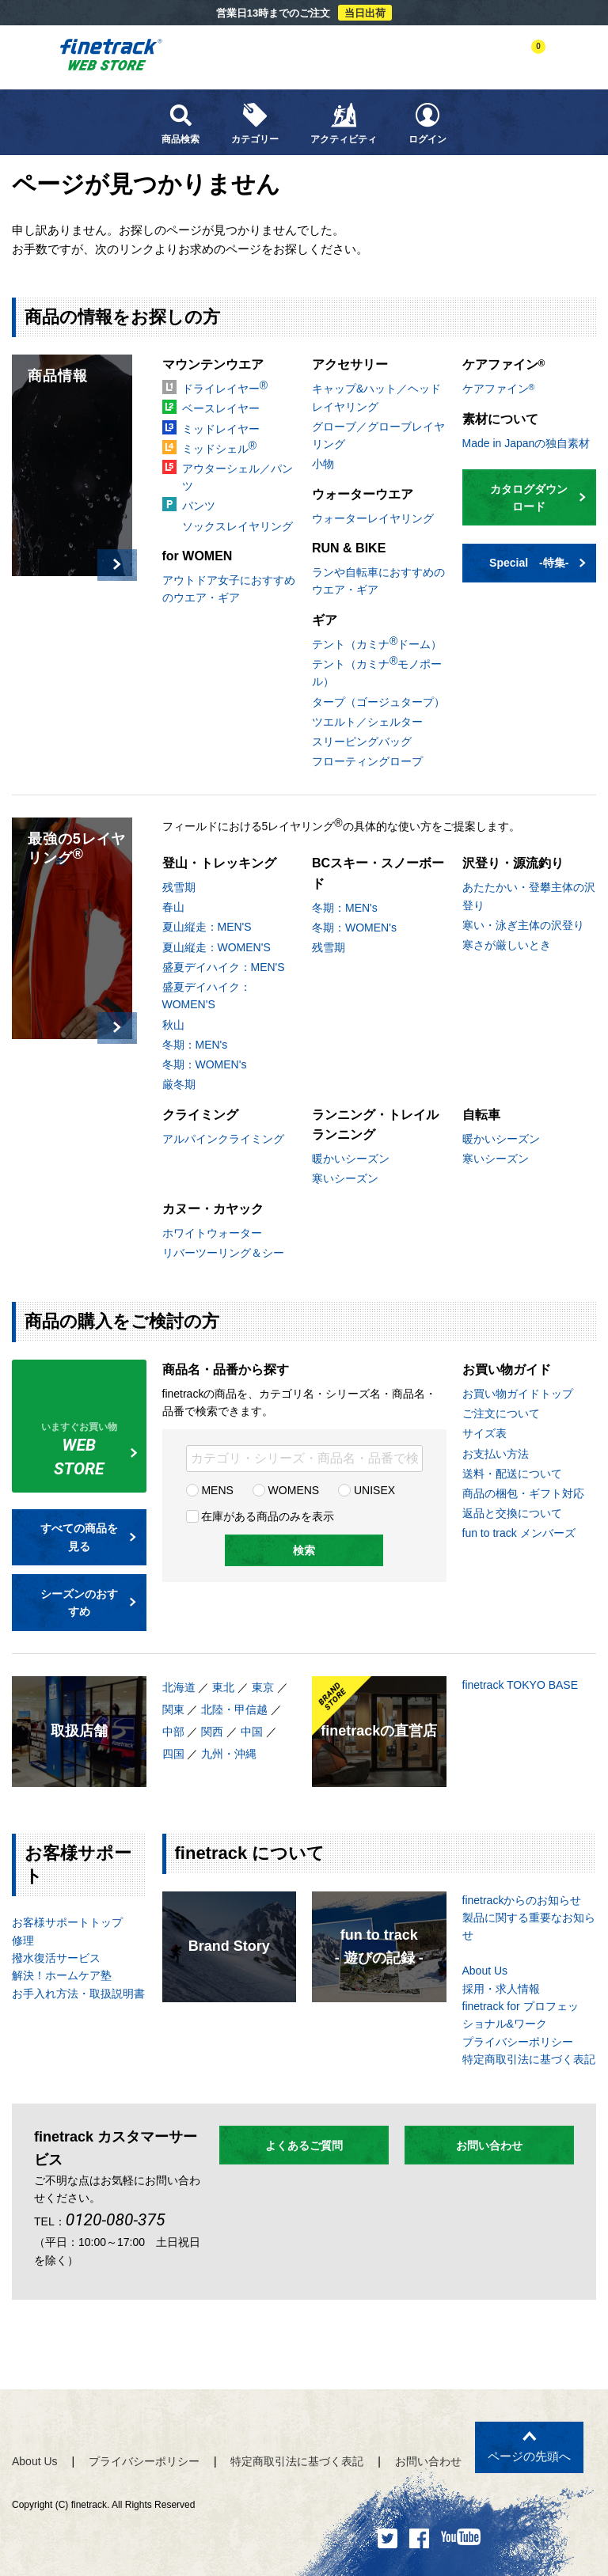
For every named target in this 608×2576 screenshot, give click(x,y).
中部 (173, 1731)
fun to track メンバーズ (519, 1533)
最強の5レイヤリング (77, 848)
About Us (485, 1970)
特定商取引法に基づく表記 (528, 2059)
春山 (173, 907)
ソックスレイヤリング (237, 526)
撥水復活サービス (56, 1958)
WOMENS (286, 1490)
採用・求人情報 (501, 1988)
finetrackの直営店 (379, 1731)
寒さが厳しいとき (506, 945)
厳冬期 (179, 1084)
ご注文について (501, 1413)
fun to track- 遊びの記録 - (379, 1946)
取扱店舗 (79, 1731)
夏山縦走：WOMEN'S (216, 947)
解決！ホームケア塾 (62, 1975)
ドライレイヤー (225, 387)
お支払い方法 (495, 1453)
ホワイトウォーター (212, 1233)
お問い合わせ (489, 2145)
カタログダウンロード (538, 498)
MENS (210, 1490)
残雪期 (179, 887)
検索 (304, 1550)
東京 (263, 1687)
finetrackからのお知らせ (522, 1900)
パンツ (198, 505)
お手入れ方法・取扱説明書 (78, 1993)
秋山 (173, 1025)
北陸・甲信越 (234, 1709)
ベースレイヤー (221, 408)
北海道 (179, 1687)
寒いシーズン (345, 1178)
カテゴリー (254, 123)
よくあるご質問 (304, 2145)
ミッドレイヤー (221, 429)
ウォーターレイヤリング (373, 518)
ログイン (427, 123)
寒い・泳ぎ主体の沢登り (523, 925)
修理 (23, 1940)
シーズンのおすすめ (88, 1603)
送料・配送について (512, 1473)
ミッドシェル (219, 447)
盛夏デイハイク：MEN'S (223, 967)
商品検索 (180, 123)
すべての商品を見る (88, 1537)
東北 (223, 1687)
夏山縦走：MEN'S (207, 926)
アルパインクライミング (223, 1138)
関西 (212, 1731)
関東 (173, 1709)
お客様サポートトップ (67, 1922)
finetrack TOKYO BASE (520, 1685)
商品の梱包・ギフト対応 (523, 1493)
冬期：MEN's (195, 1044)
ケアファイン (498, 388)
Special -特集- (537, 562)
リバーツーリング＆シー (223, 1252)
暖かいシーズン (351, 1158)
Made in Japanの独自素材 (526, 443)
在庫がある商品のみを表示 (260, 1516)
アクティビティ (343, 123)
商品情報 (58, 376)
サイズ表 (484, 1433)
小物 (323, 463)
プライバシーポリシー (517, 2041)
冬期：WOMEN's (204, 1064)
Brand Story (229, 1946)
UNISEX (366, 1490)
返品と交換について (512, 1513)
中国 (252, 1731)
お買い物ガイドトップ (517, 1393)
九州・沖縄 (228, 1753)
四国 (173, 1753)
